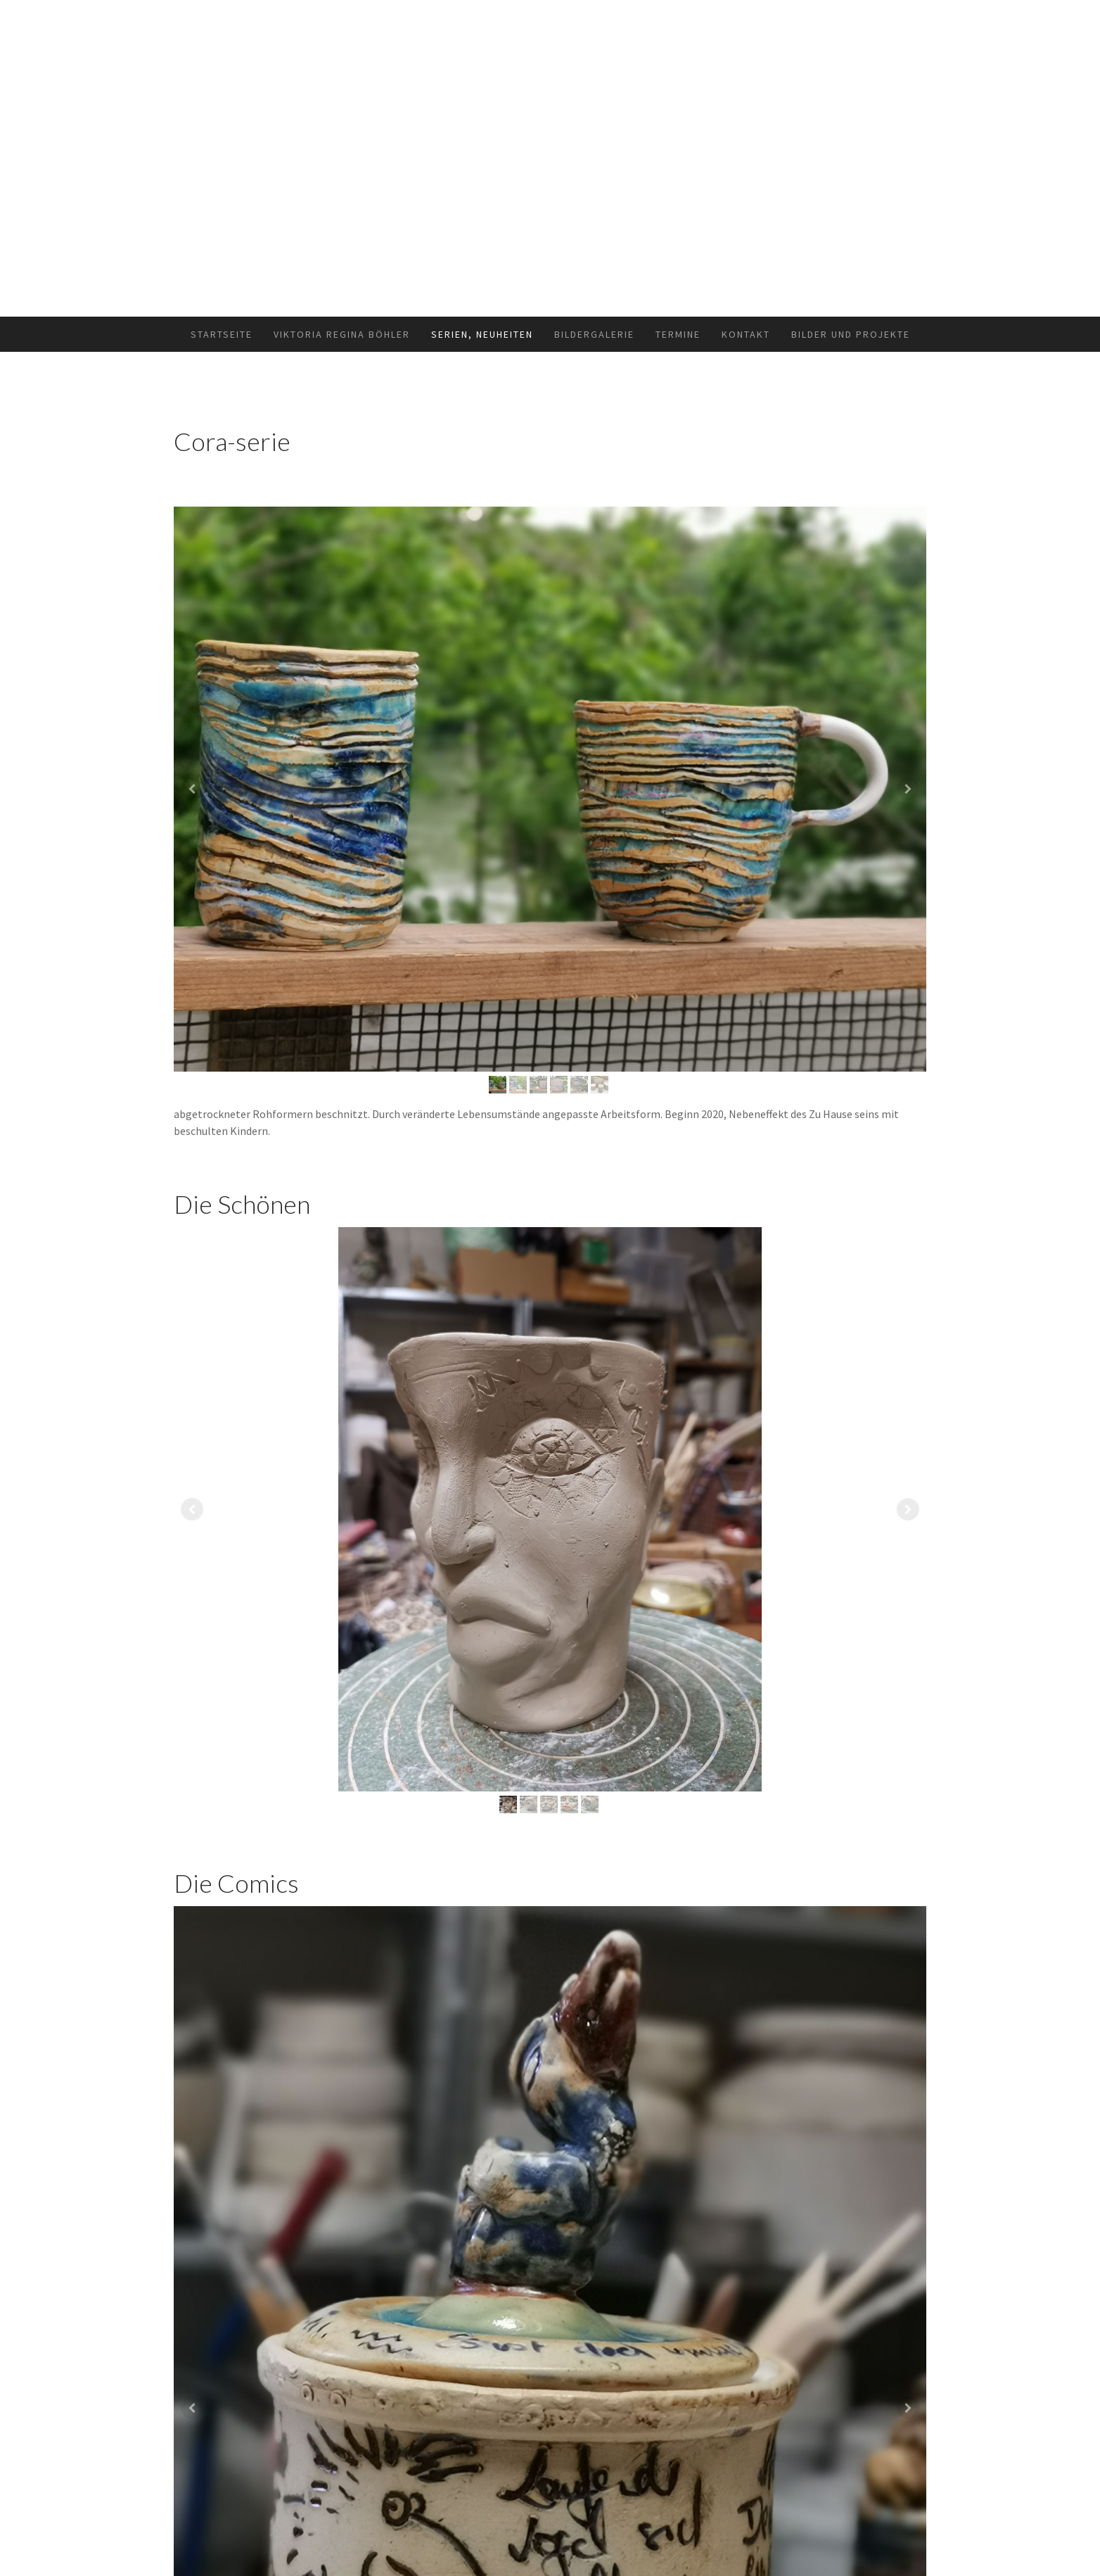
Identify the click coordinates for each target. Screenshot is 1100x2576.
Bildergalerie (594, 334)
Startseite (221, 334)
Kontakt (746, 334)
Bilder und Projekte (850, 334)
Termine (678, 334)
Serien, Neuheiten (482, 334)
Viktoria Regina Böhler (342, 334)
